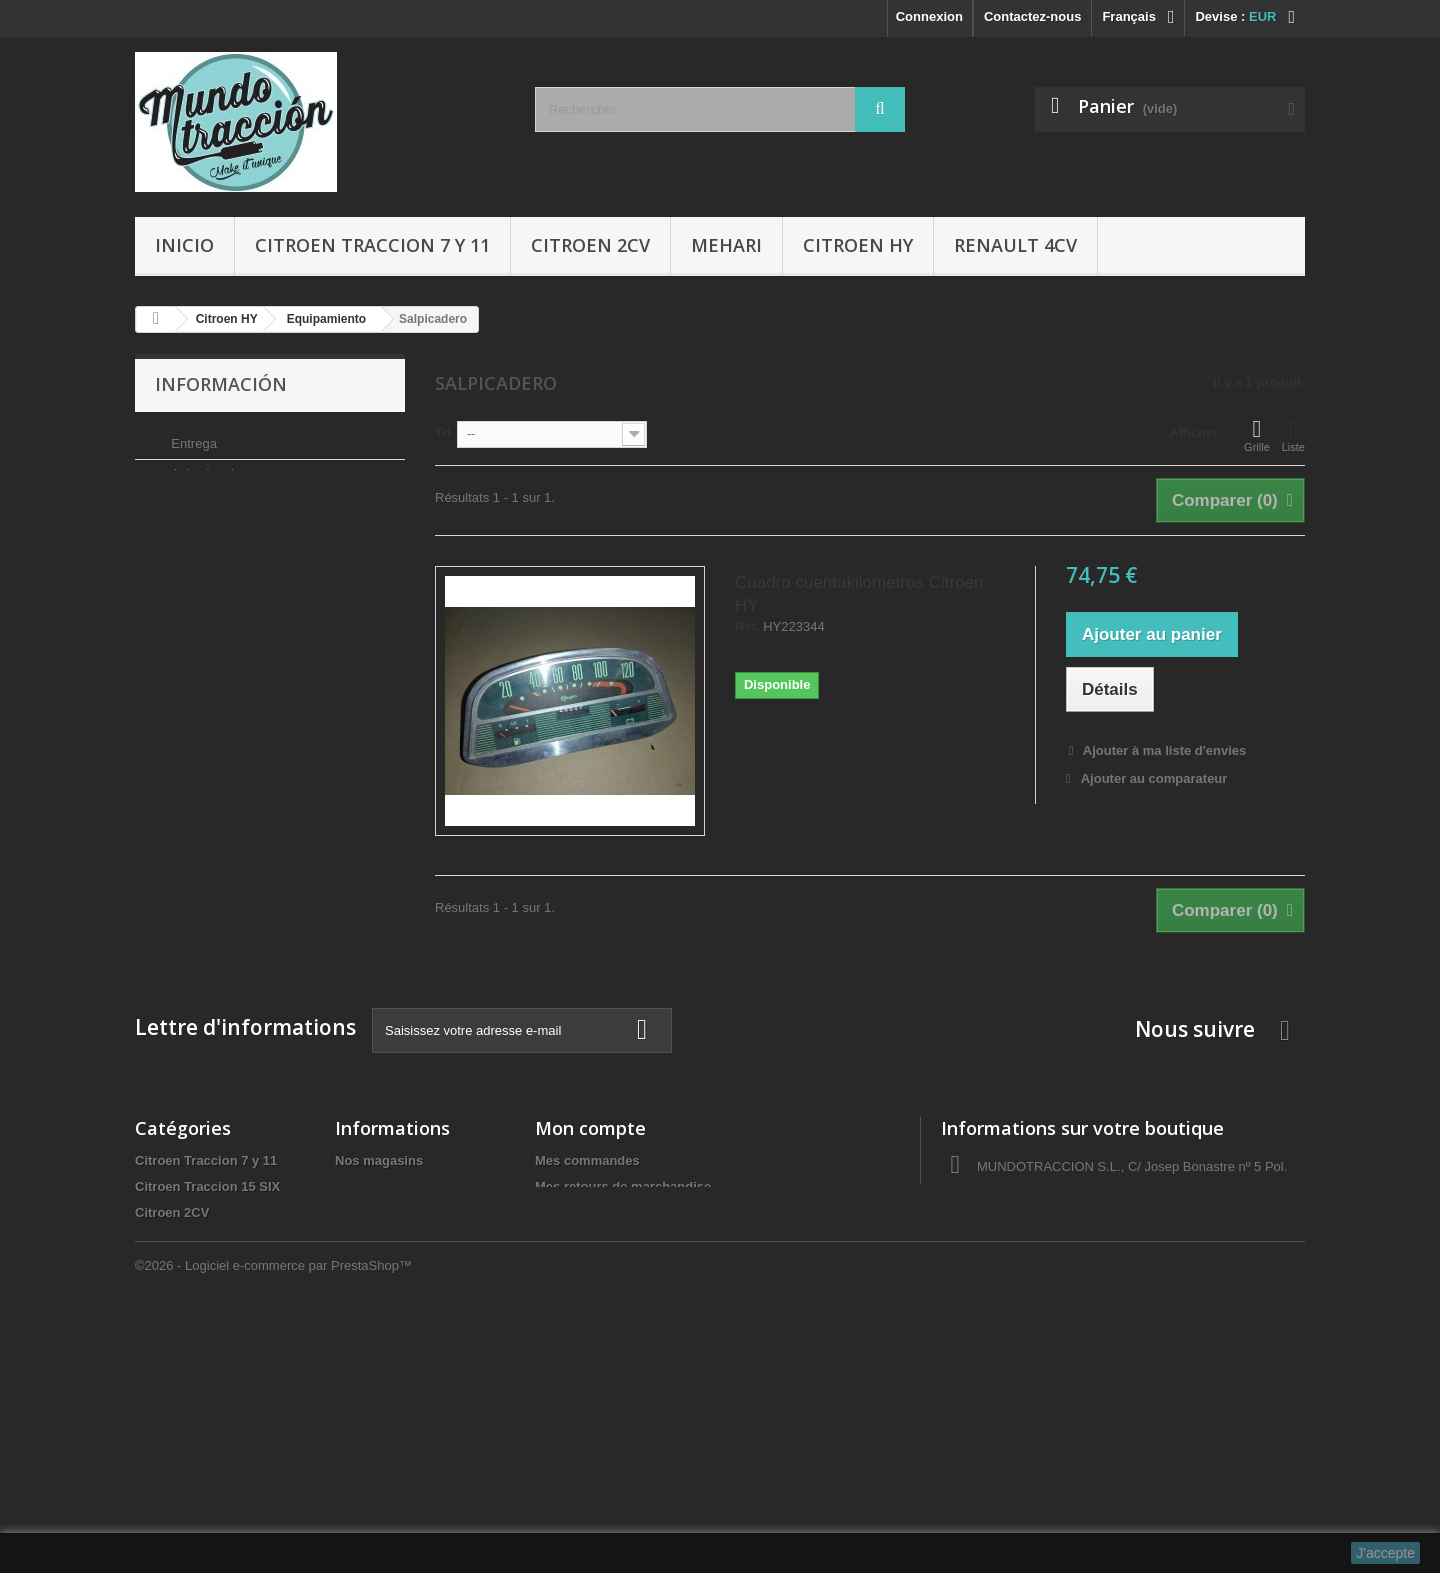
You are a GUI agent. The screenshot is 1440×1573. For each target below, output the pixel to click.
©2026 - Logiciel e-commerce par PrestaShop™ (273, 1518)
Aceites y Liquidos (192, 1394)
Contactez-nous (1033, 16)
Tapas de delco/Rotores (208, 1446)
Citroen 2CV (590, 245)
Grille (1257, 435)
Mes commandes (587, 1160)
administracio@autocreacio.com (1117, 1270)
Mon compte (590, 1128)
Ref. (747, 627)
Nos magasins (211, 587)
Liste (1293, 435)
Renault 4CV (1015, 245)
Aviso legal (201, 467)
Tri (443, 432)
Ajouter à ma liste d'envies (1163, 750)
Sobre (187, 527)
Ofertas (158, 1420)
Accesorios (170, 1342)
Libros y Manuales (191, 1368)
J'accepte (1385, 1553)
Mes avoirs (568, 1212)
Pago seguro (206, 557)
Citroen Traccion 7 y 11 (372, 245)
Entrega (192, 437)
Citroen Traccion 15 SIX (207, 1186)
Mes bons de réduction (606, 1290)
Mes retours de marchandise (623, 1186)
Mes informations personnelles (630, 1264)
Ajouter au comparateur (1154, 778)
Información (221, 384)
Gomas (157, 1316)
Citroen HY (858, 245)
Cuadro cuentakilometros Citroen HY (859, 594)
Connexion (929, 16)
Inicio (184, 245)
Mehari (726, 245)
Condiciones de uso (227, 497)
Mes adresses (577, 1238)
